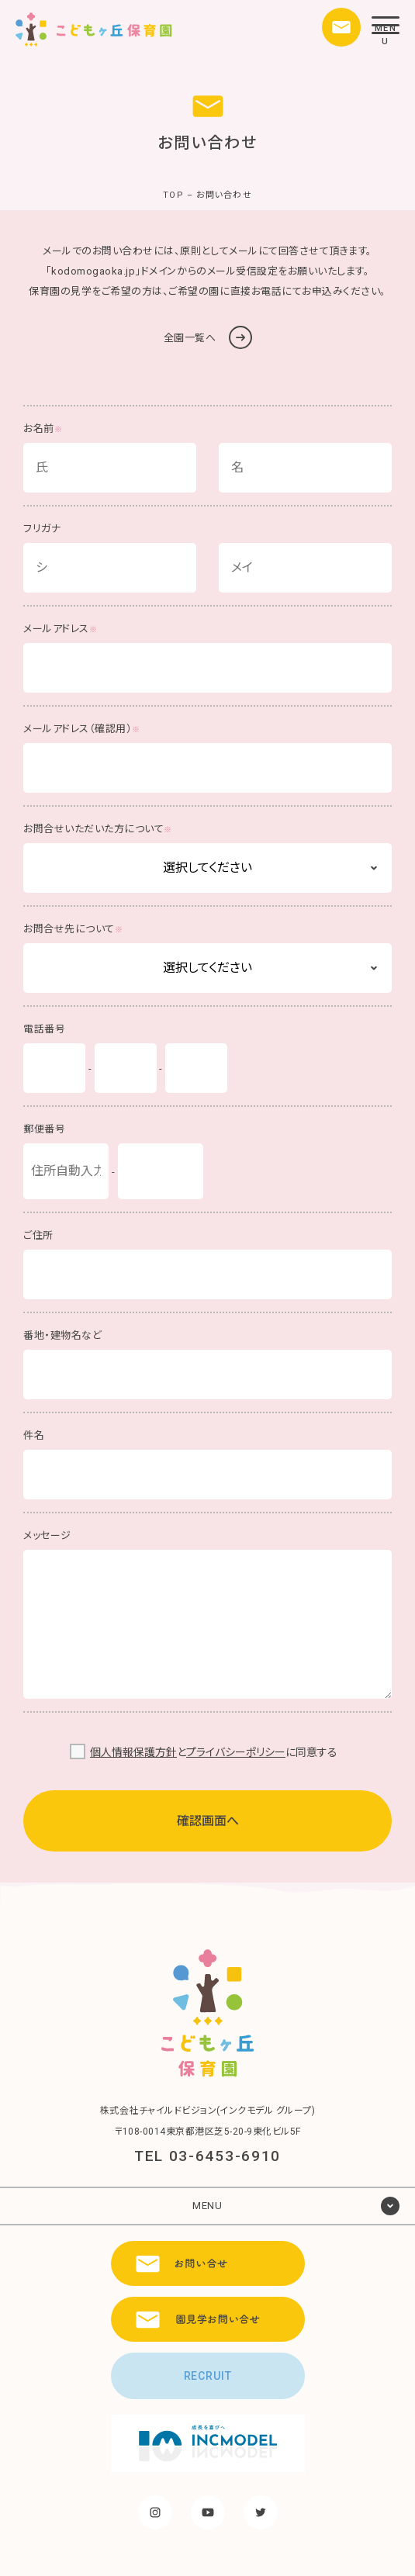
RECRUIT (208, 2376)
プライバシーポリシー (235, 1752)
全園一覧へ (208, 337)
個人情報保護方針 (133, 1752)
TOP (173, 195)
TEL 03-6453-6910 (207, 2156)
